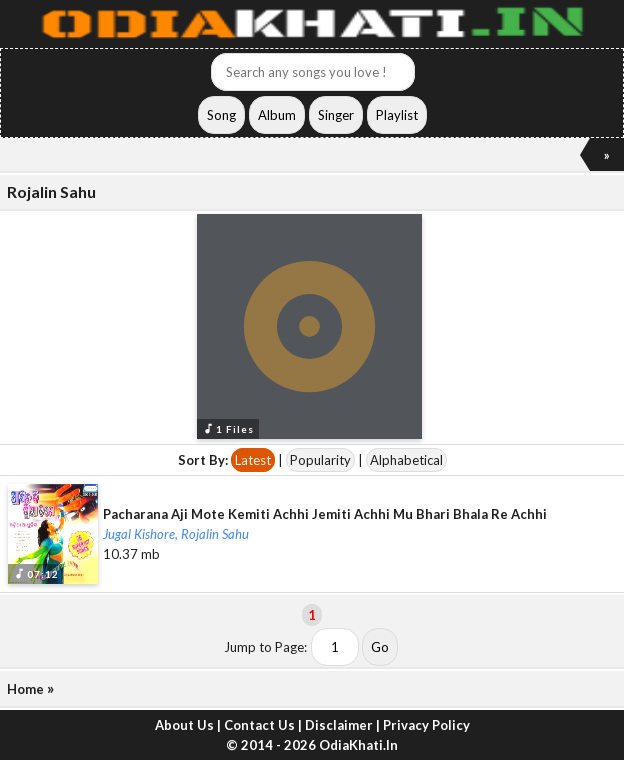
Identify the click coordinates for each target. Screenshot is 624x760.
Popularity (320, 460)
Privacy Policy (426, 725)
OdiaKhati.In (358, 745)
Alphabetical (406, 460)
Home (25, 689)
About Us (184, 725)
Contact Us (259, 725)
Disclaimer (339, 725)
